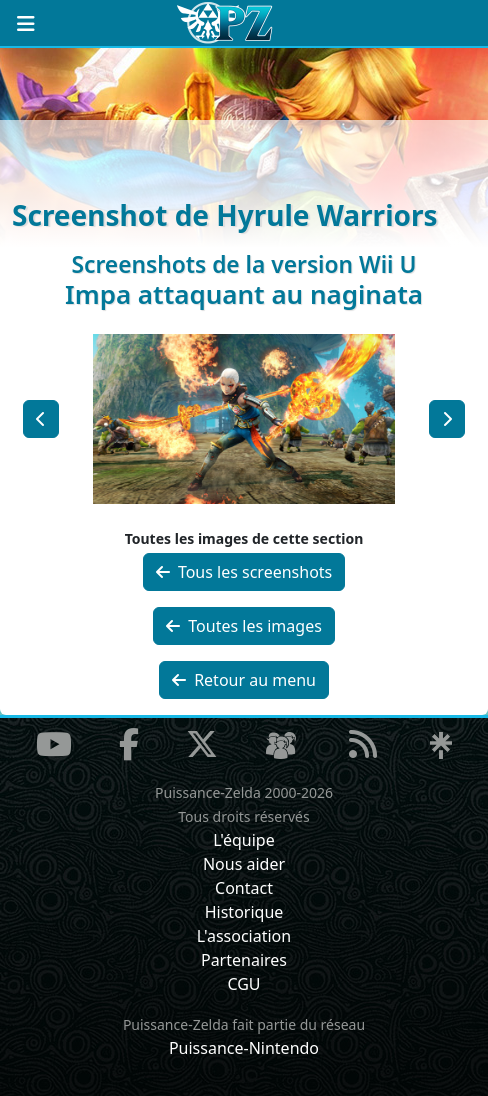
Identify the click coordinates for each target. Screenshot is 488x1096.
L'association (244, 936)
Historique (244, 912)
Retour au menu (244, 680)
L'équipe (244, 840)
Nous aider (244, 864)
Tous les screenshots (244, 572)
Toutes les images (244, 626)
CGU (243, 984)
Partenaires (244, 960)
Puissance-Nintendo (244, 1048)
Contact (244, 888)
